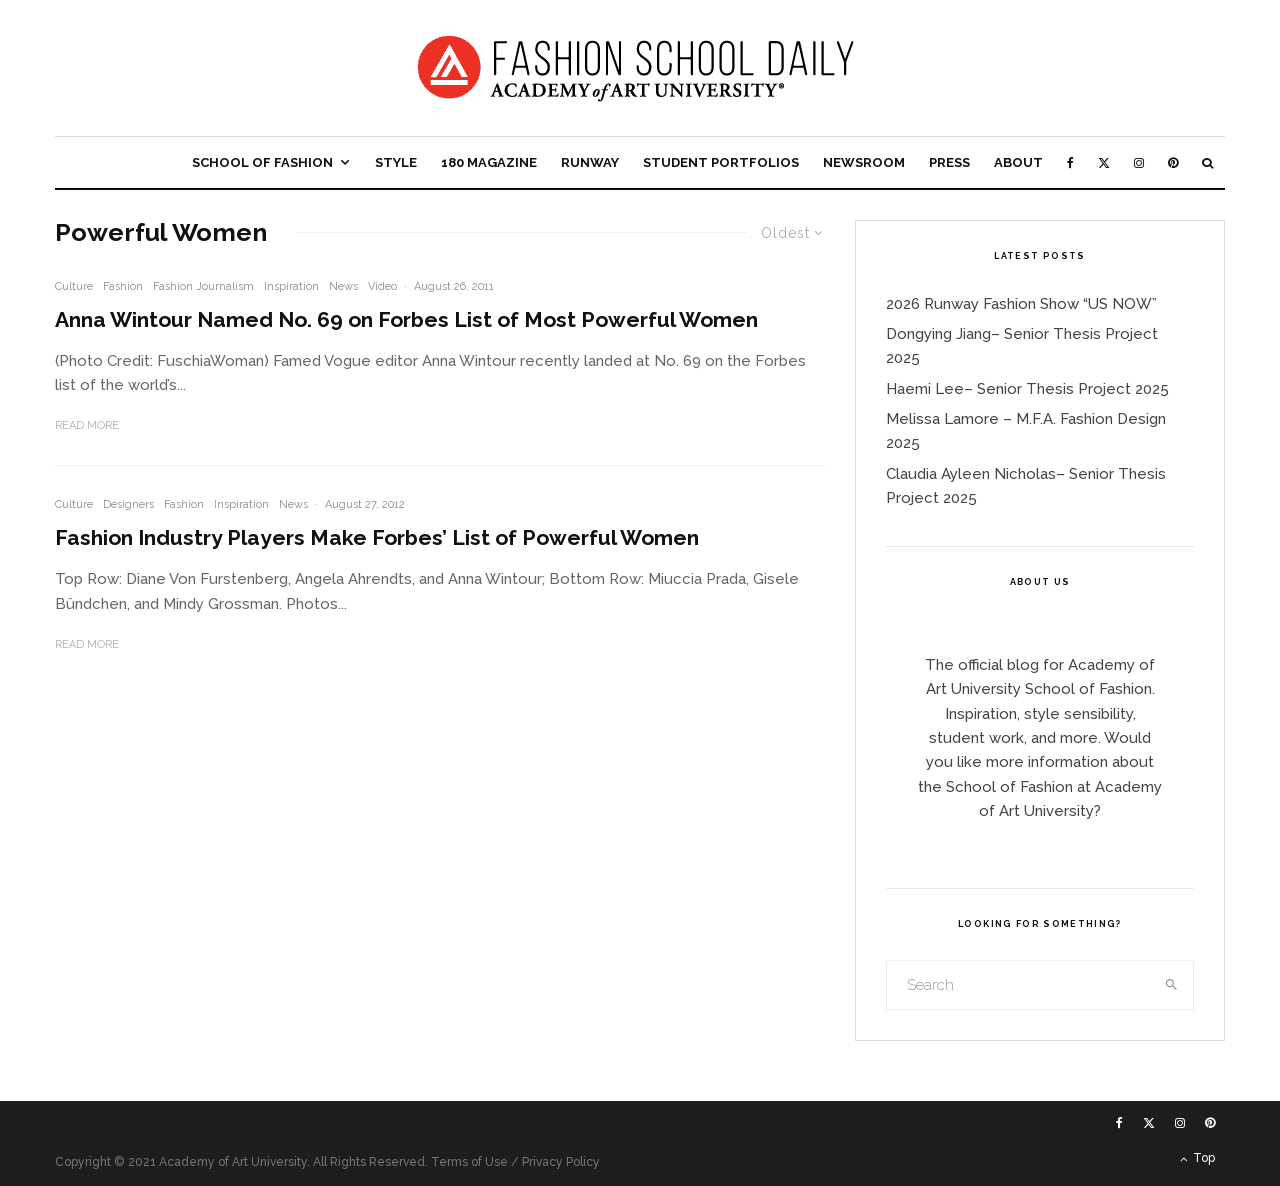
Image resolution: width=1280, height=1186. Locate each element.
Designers (128, 504)
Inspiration (291, 286)
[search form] (1019, 985)
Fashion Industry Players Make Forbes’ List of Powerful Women (377, 537)
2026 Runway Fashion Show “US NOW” (1021, 304)
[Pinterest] (1173, 162)
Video (382, 286)
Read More (87, 425)
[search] (1172, 985)
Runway (590, 162)
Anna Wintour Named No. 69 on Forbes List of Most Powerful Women (406, 319)
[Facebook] (1070, 162)
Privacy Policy (561, 1162)
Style (396, 162)
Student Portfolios (721, 162)
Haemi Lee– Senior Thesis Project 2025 (1027, 389)
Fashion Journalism (203, 286)
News (343, 286)
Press (949, 162)
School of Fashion (262, 162)
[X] (1104, 162)
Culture (74, 286)
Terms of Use (469, 1162)
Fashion (123, 286)
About (1018, 162)
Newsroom (864, 162)
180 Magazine (489, 162)
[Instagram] (1139, 162)
